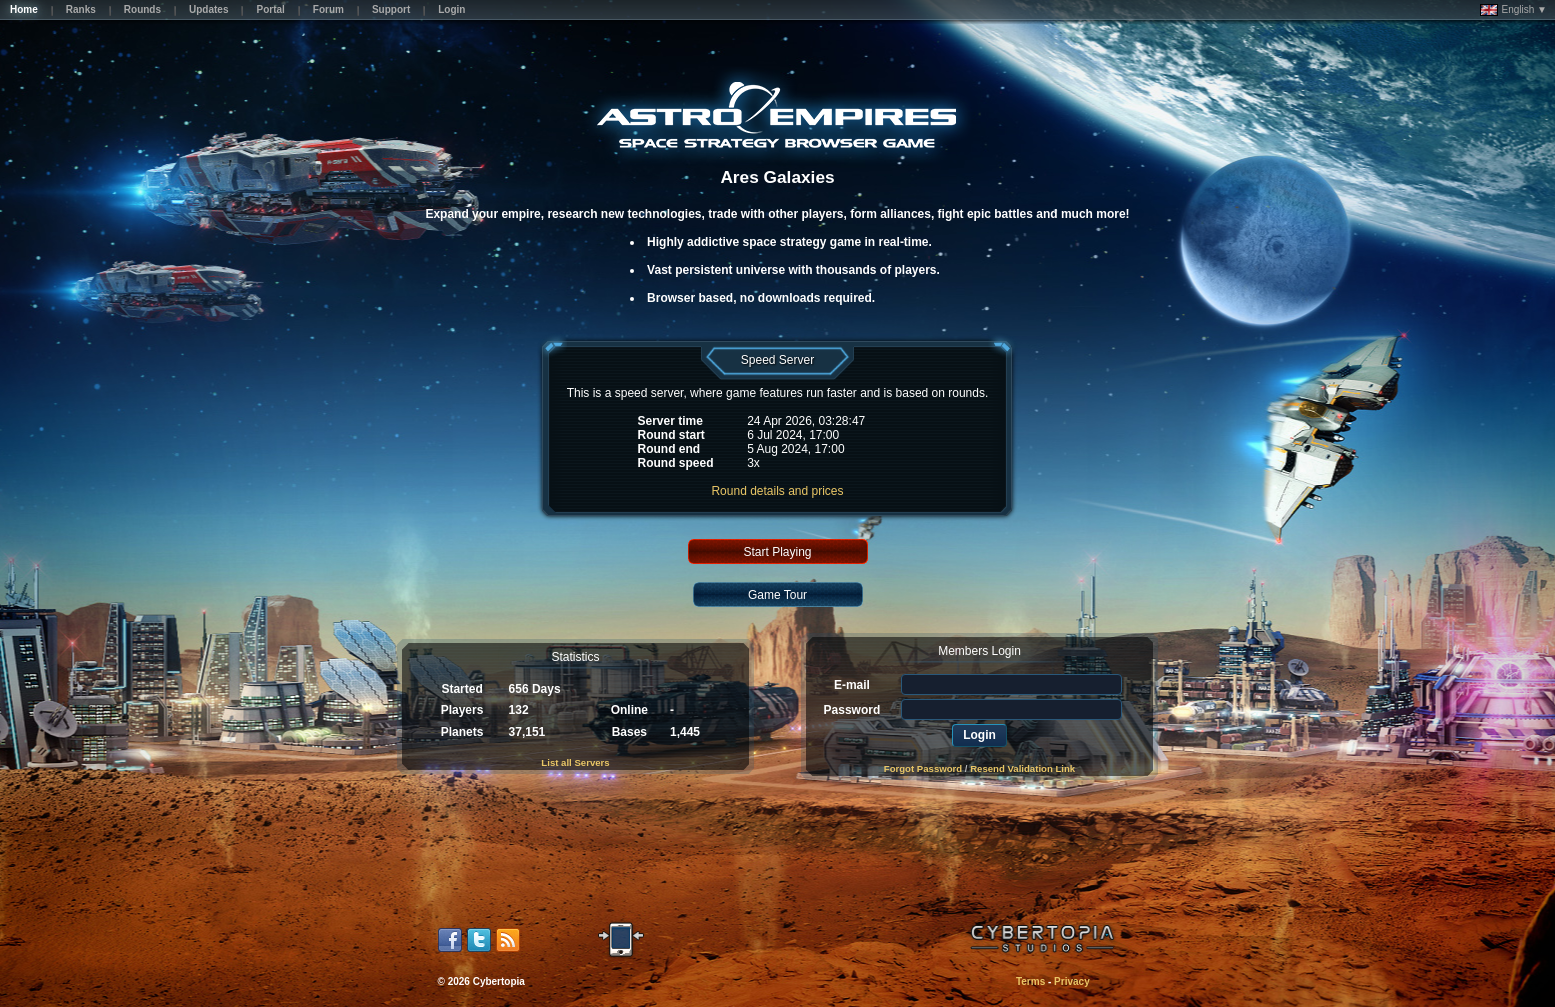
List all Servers (575, 762)
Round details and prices (777, 491)
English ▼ (1513, 10)
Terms (1030, 981)
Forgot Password (923, 768)
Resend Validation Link (1022, 768)
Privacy (1072, 981)
